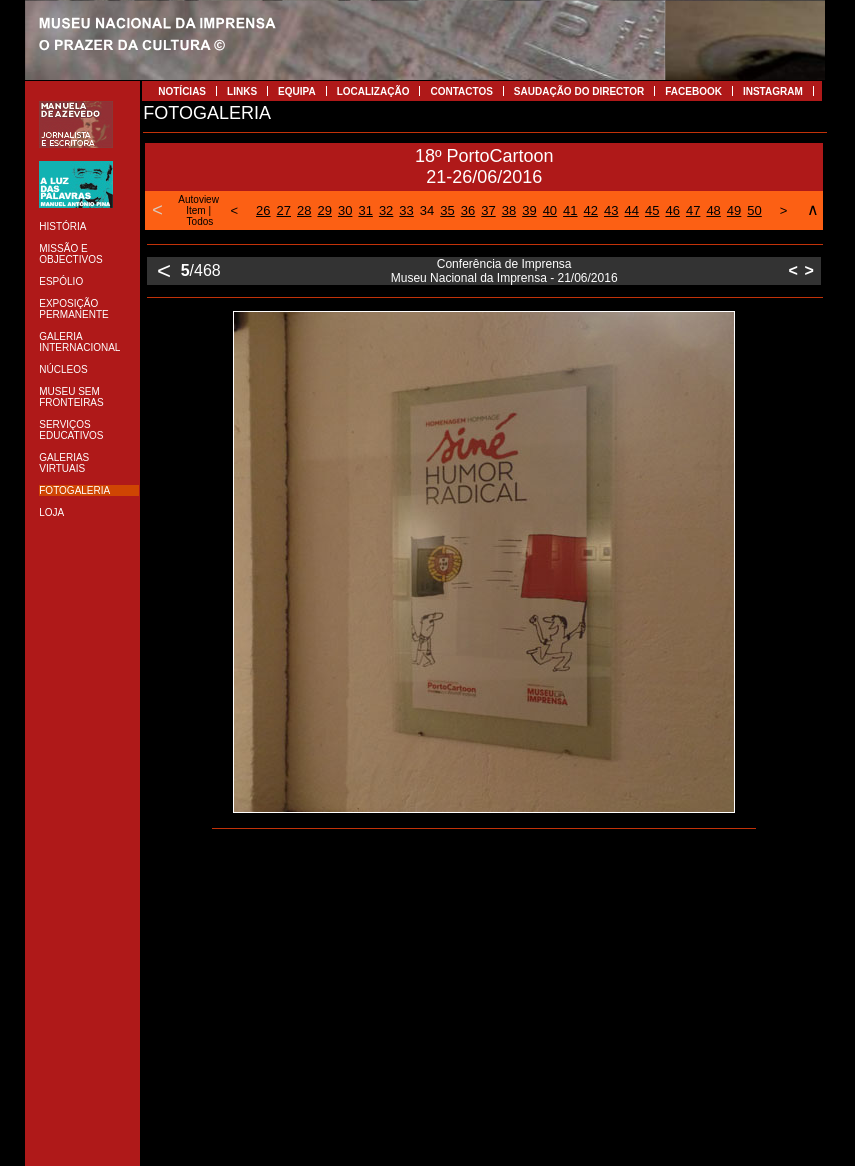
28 (304, 210)
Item (195, 210)
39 (529, 210)
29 (324, 210)
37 (488, 210)
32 (386, 210)
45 (652, 210)
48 (713, 210)
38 (509, 210)
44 (632, 210)
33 (406, 210)
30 (345, 210)
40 (550, 210)
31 (365, 210)
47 (693, 210)
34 (427, 210)
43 (611, 210)
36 (468, 210)
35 (447, 210)
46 (672, 210)
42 (591, 210)
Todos (200, 221)
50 (754, 210)
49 (734, 210)
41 (570, 210)
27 (284, 210)
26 (263, 210)
